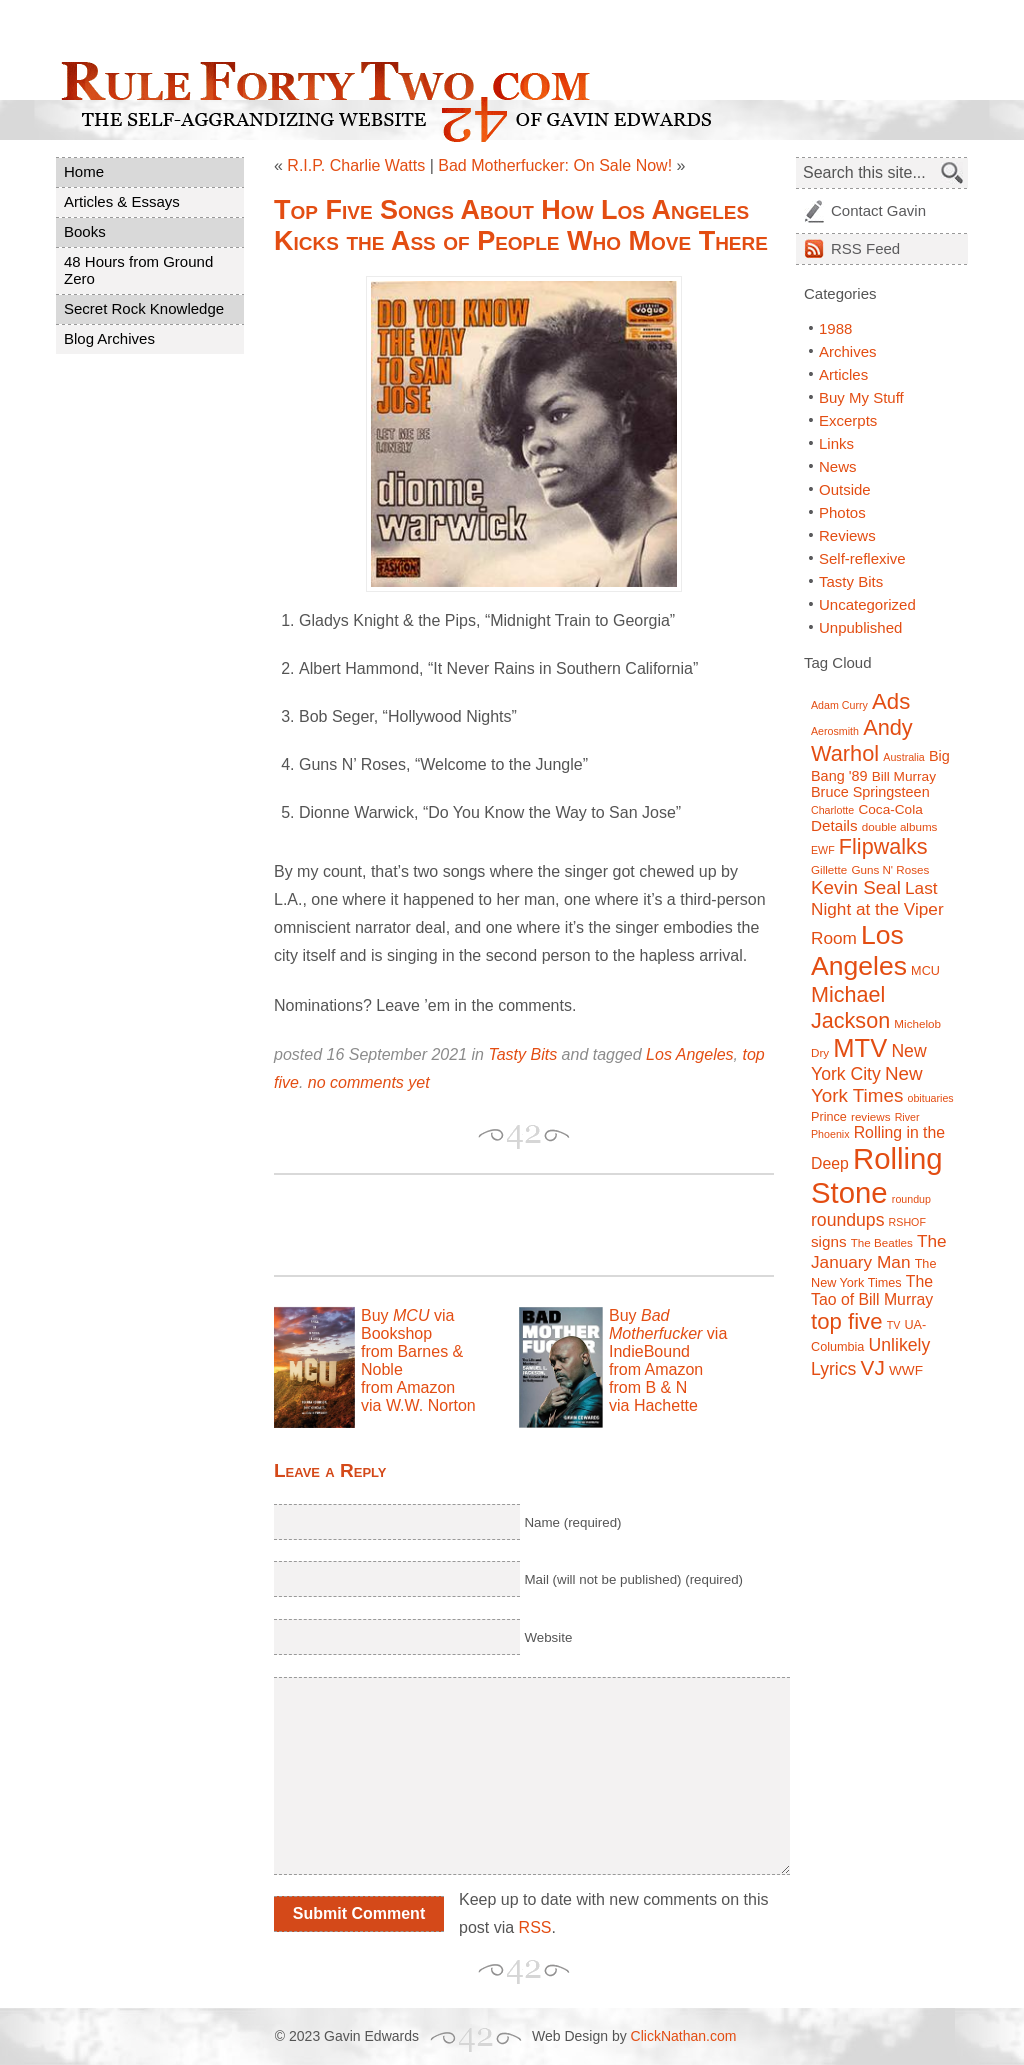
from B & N (648, 1387)
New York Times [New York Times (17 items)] (867, 1084)
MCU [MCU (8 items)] (925, 971)
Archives (848, 351)
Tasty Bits (522, 1054)
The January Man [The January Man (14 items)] (879, 1251)
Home (84, 171)
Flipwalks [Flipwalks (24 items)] (883, 846)
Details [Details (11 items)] (834, 825)
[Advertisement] (508, 1225)
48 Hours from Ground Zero (138, 270)
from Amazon (408, 1387)
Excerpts (848, 420)
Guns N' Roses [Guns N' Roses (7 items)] (890, 869)
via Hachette (653, 1405)
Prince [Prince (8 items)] (829, 1117)
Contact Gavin (878, 210)
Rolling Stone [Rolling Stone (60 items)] (877, 1175)
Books (85, 231)
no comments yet (369, 1082)
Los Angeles (689, 1054)
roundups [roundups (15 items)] (847, 1220)
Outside (845, 489)
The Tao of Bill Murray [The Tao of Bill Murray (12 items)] (872, 1290)
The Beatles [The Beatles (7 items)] (882, 1242)
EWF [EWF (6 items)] (823, 850)
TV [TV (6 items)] (894, 1325)
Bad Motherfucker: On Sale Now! (555, 165)
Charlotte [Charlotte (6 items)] (832, 810)
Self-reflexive (862, 558)
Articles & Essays (122, 201)
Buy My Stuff (861, 397)
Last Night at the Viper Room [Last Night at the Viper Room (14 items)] (877, 913)
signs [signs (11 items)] (829, 1241)
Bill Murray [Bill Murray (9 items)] (904, 776)
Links (836, 443)
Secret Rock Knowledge (144, 308)
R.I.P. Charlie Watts (356, 165)
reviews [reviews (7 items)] (870, 1116)
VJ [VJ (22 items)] (873, 1367)
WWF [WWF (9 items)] (906, 1370)
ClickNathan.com (684, 2036)
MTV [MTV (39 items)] (860, 1048)
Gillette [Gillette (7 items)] (829, 869)
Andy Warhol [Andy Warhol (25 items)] (862, 740)
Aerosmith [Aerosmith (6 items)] (835, 731)
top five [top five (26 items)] (847, 1321)
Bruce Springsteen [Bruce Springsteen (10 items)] (870, 792)
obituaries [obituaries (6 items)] (930, 1098)
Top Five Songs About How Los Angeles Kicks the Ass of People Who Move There (521, 225)
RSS (535, 1927)
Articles (843, 374)
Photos (842, 512)
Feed (865, 248)
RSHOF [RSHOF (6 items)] (907, 1222)
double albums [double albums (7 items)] (900, 826)
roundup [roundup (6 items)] (911, 1199)
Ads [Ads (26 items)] (891, 701)
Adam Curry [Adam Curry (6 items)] (839, 705)
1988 (835, 328)
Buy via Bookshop (407, 1324)
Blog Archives (109, 338)
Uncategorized (867, 604)
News (838, 466)
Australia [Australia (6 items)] (903, 757)
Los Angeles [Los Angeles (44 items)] (859, 950)
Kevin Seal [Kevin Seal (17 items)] (856, 887)
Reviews (847, 535)
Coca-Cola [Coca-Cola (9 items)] (890, 809)
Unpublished (860, 627)
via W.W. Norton (418, 1405)
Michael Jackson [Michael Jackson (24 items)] (850, 1007)
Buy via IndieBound (668, 1333)
